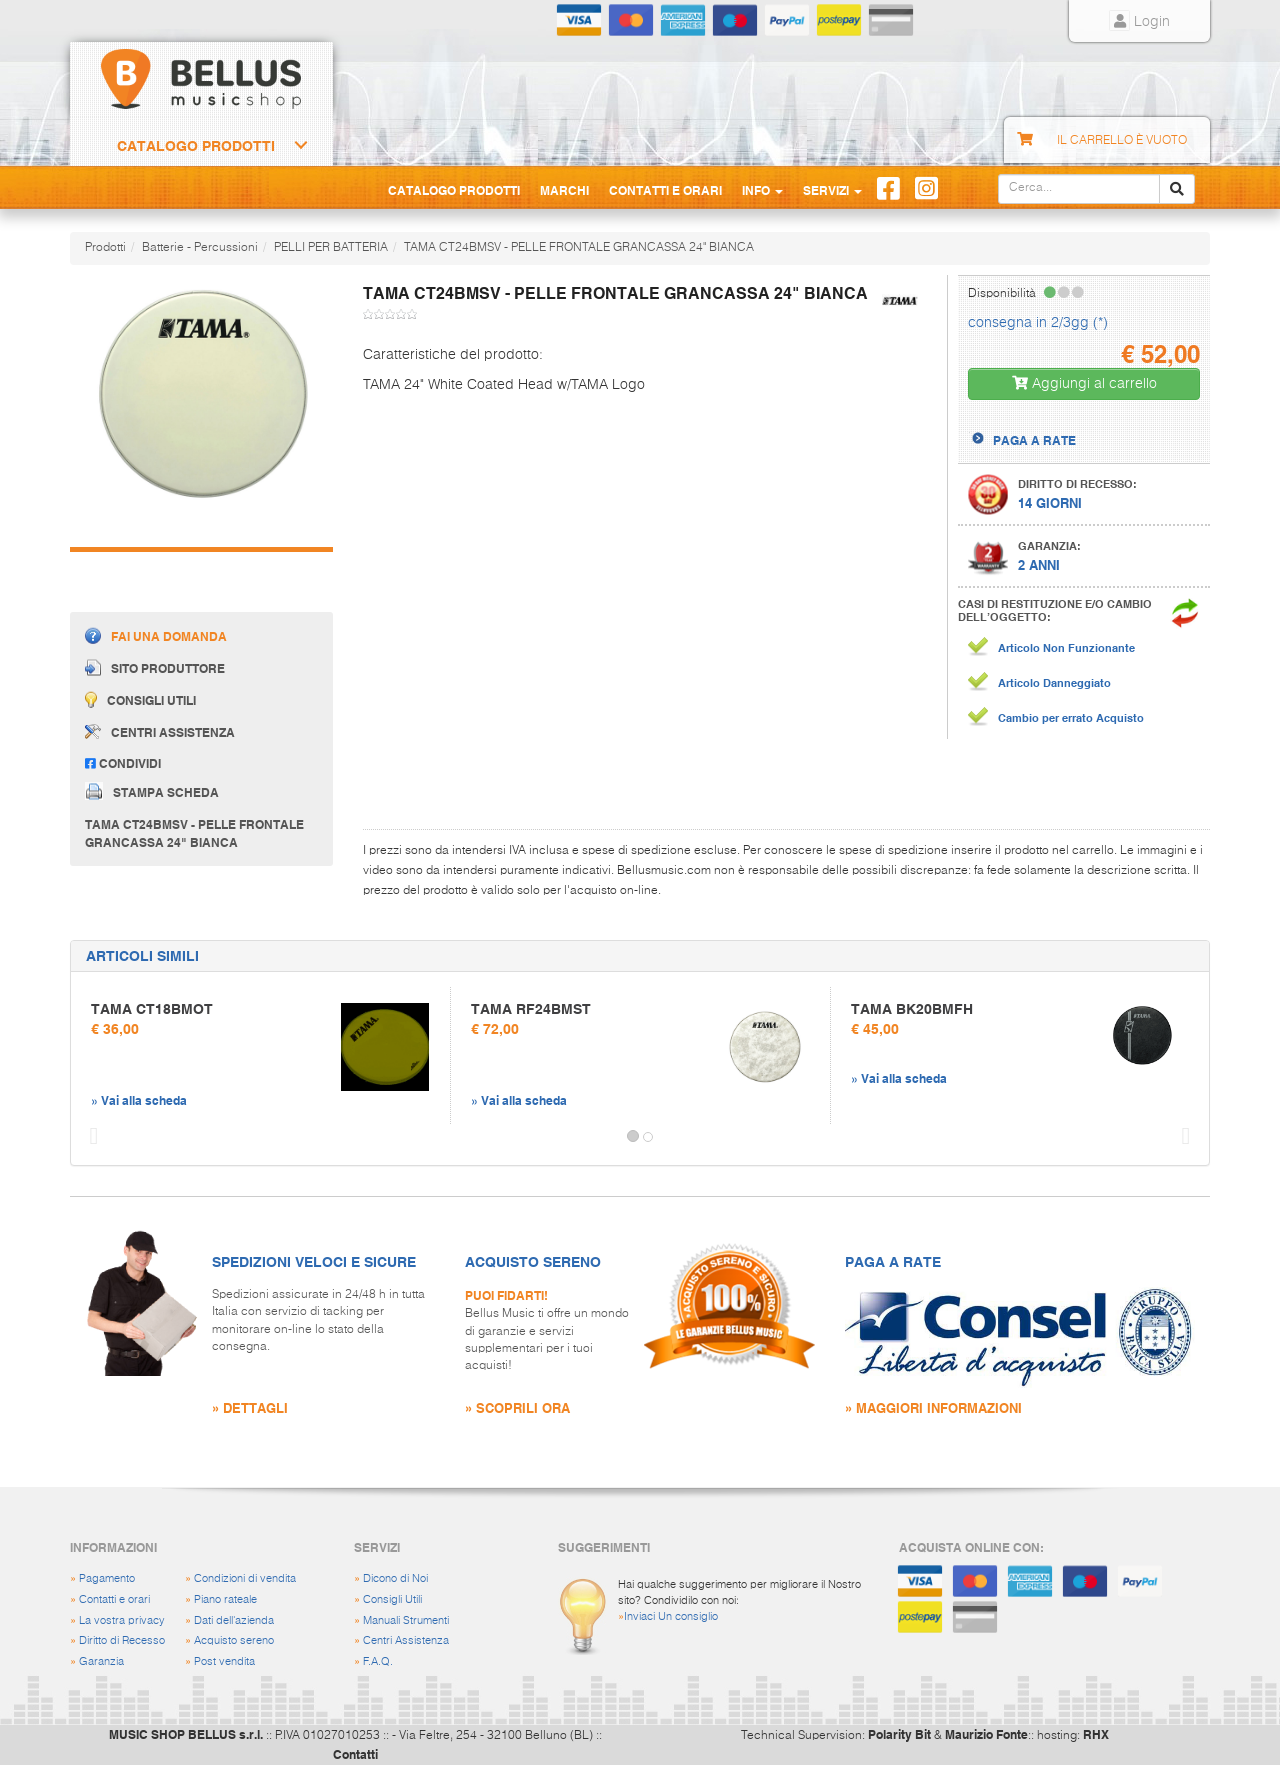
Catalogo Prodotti (196, 146)
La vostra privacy (122, 1620)
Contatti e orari (114, 1599)
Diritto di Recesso (122, 1640)
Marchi (564, 190)
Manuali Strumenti (406, 1620)
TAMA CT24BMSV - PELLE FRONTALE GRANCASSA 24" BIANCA (579, 248)
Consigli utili (140, 699)
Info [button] (762, 190)
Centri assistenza (160, 732)
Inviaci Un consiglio (671, 1616)
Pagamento (107, 1578)
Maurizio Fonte (986, 1734)
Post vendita (224, 1661)
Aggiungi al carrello (1084, 383)
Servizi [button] (832, 190)
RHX (1096, 1734)
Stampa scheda (152, 791)
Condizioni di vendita (245, 1578)
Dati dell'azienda (234, 1620)
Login (1139, 22)
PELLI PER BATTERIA (331, 248)
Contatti (355, 1754)
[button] (89, 1137)
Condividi (123, 763)
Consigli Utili (392, 1599)
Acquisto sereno (234, 1640)
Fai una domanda (156, 635)
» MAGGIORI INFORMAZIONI (933, 1407)
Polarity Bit (899, 1734)
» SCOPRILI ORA (517, 1407)
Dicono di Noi (395, 1578)
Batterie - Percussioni (200, 248)
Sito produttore (155, 667)
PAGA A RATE (1034, 440)
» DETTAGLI (250, 1407)
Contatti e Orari (665, 190)
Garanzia (101, 1661)
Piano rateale (225, 1599)
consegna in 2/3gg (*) (1038, 323)
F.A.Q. (378, 1661)
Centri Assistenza (406, 1640)
